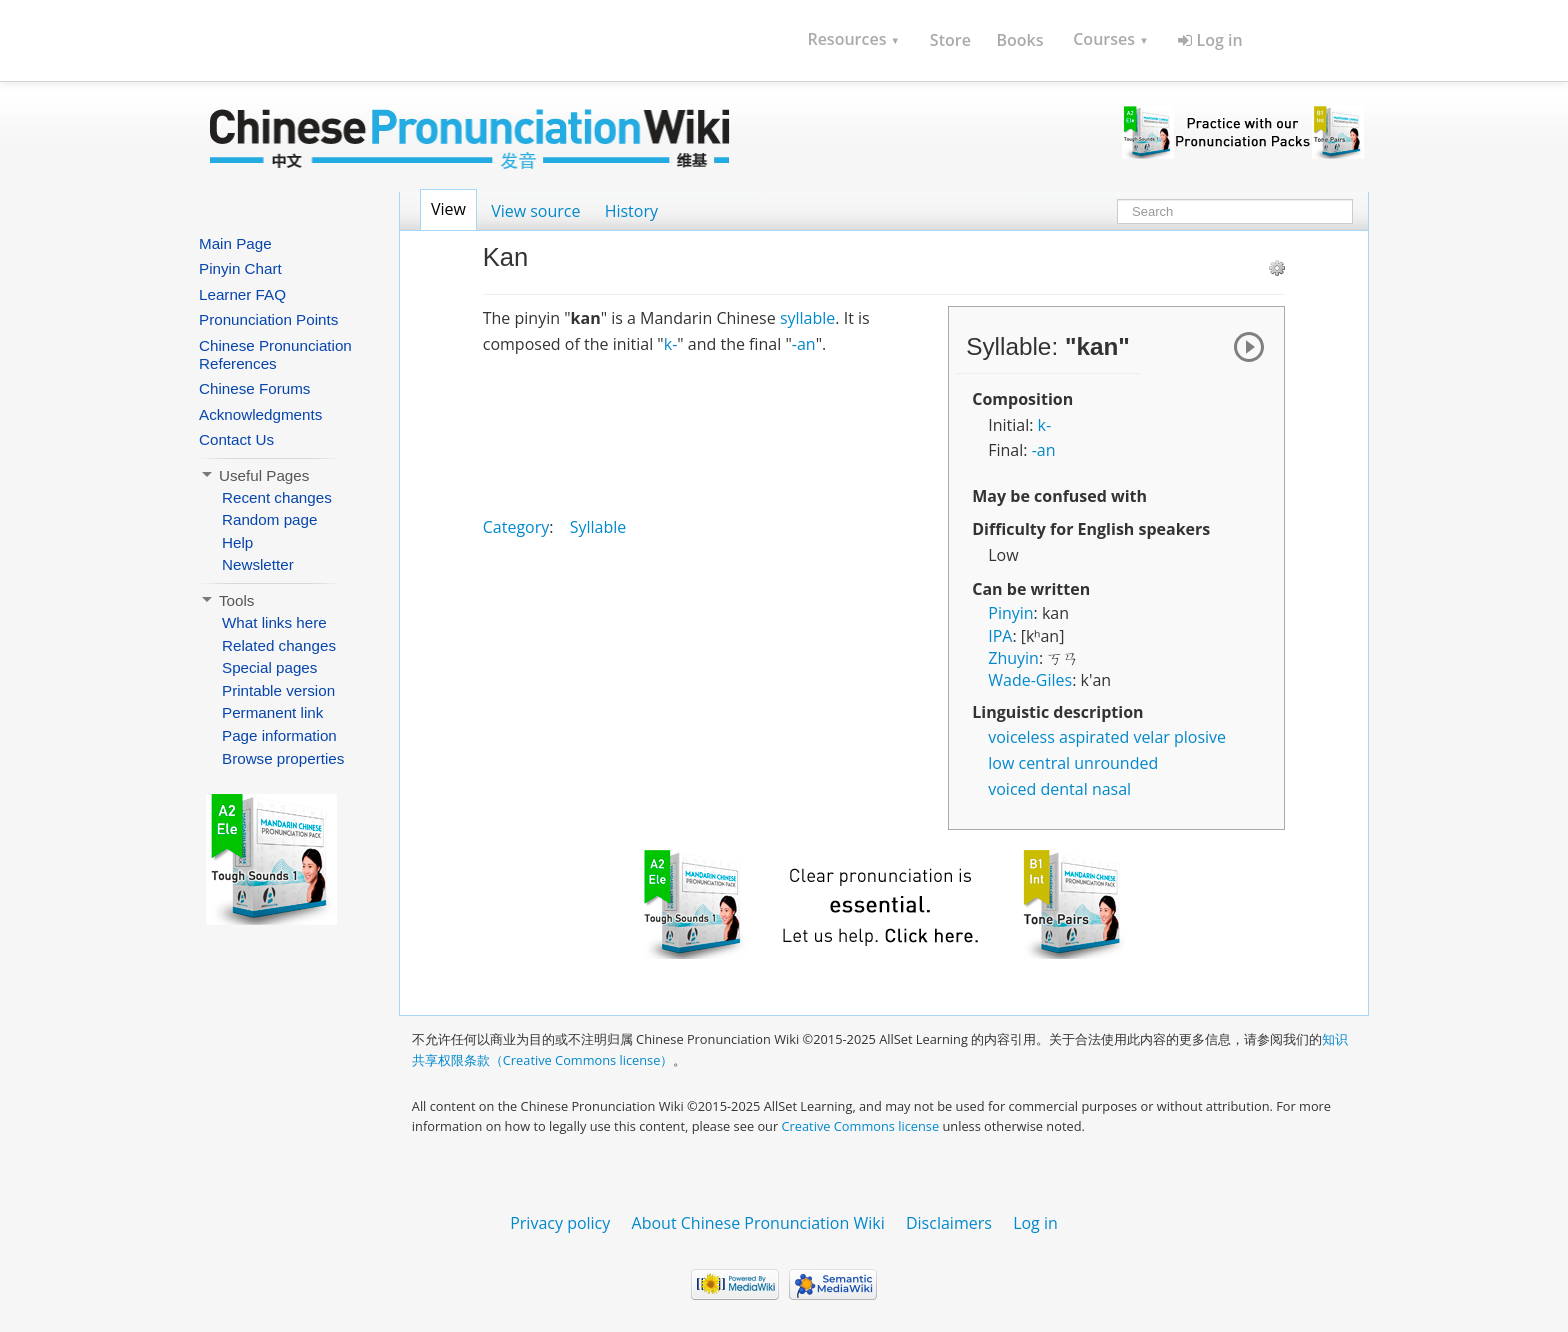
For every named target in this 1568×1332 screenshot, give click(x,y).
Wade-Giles (1030, 680)
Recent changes (277, 497)
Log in (1210, 40)
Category (516, 527)
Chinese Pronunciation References (275, 354)
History (631, 211)
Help (237, 542)
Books (1019, 40)
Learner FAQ (242, 294)
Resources (853, 39)
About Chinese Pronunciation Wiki (758, 1223)
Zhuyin (1013, 658)
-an (1044, 450)
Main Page (235, 243)
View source (535, 211)
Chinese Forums (254, 388)
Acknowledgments (260, 414)
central (1044, 763)
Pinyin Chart (240, 268)
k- (1045, 425)
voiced (1012, 789)
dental (1064, 789)
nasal (1111, 789)
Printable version (278, 690)
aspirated (1094, 737)
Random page (269, 519)
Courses (1110, 39)
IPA (1000, 636)
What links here (274, 622)
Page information (279, 735)
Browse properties (283, 758)
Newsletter (258, 564)
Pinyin (1010, 613)
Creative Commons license (861, 1126)
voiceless (1021, 737)
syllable (807, 318)
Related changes (279, 645)
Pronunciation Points (268, 319)
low (1001, 763)
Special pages (269, 667)
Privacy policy (560, 1223)
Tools (226, 600)
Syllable (598, 527)
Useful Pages (254, 475)
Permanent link (272, 712)
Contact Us (236, 439)
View (448, 209)
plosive (1200, 737)
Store (950, 40)
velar (1151, 737)
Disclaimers (949, 1223)
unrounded (1116, 763)
